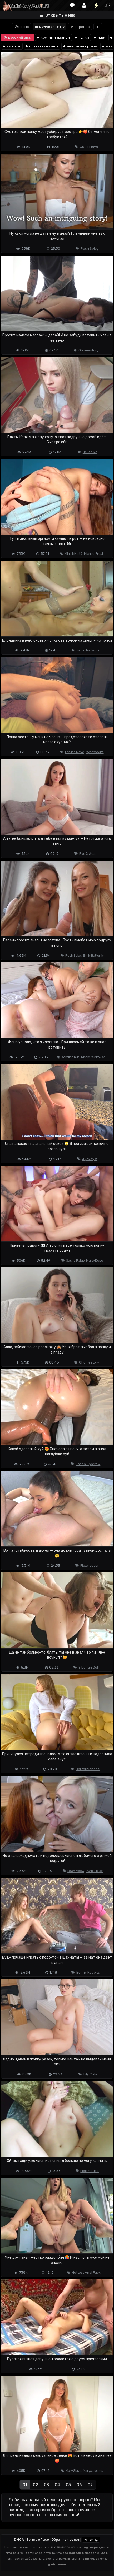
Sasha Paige (75, 1260)
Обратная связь (65, 2540)
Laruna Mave (74, 752)
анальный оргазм (79, 46)
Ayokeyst (89, 1159)
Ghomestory (88, 350)
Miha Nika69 (73, 554)
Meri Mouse (89, 2171)
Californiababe (88, 1769)
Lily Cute (90, 2074)
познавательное (41, 46)
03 (46, 2484)
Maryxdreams (93, 2471)
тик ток (11, 46)
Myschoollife (95, 752)
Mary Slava (73, 2471)
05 (68, 2484)
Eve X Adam (88, 854)
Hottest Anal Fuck (86, 2272)
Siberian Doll (88, 1667)
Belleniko (90, 452)
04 (57, 2484)
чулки (81, 37)
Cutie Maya (89, 147)
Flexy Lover (89, 1565)
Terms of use (37, 2540)
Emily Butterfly (93, 955)
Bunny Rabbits (88, 1972)
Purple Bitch (94, 1871)
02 (35, 2484)
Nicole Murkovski (93, 1057)
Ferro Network (88, 650)
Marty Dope (94, 1260)
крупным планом (53, 37)
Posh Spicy (89, 249)
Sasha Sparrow (88, 1464)
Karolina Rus (71, 1057)
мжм (99, 37)
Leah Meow (75, 1871)
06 (79, 2484)
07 (90, 2484)
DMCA (19, 2540)
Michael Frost (93, 554)
